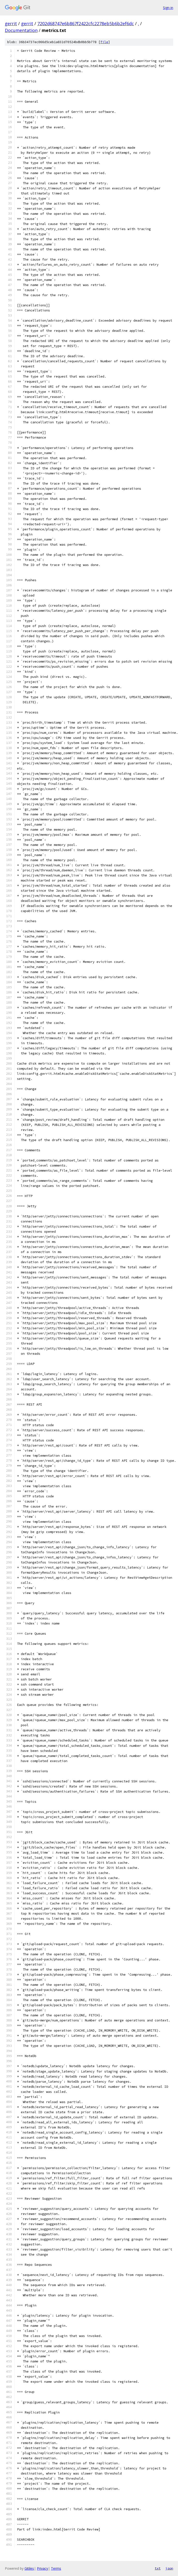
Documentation (21, 30)
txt (158, 2568)
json (169, 2568)
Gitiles (29, 2568)
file (104, 42)
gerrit (11, 23)
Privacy (42, 2568)
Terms (56, 2568)
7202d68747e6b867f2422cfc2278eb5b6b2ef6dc (85, 23)
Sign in (168, 7)
